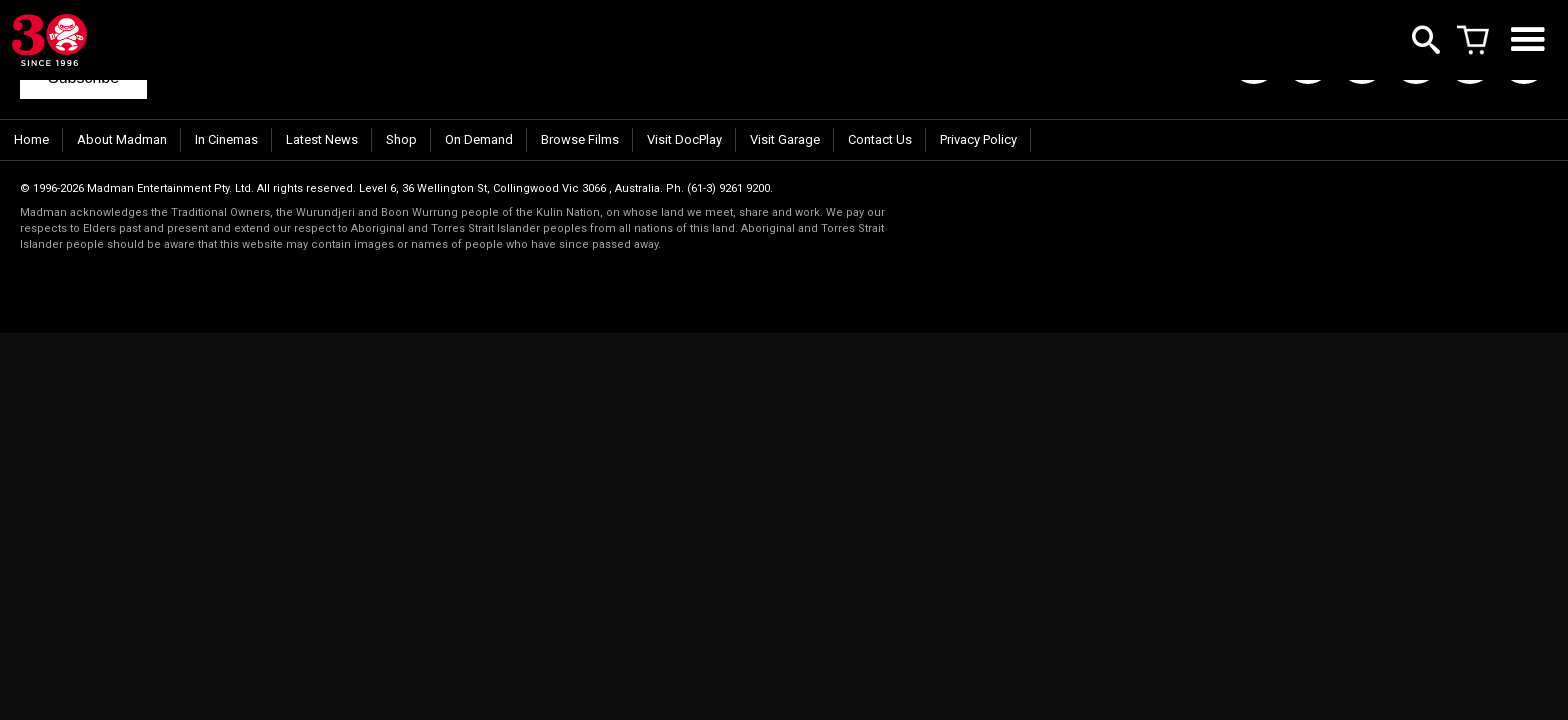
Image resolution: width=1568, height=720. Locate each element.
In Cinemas (226, 139)
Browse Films (580, 139)
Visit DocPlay (684, 139)
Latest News (322, 139)
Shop (401, 139)
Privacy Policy (978, 139)
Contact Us (880, 139)
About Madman (122, 139)
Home (31, 139)
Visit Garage (785, 139)
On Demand (479, 139)
